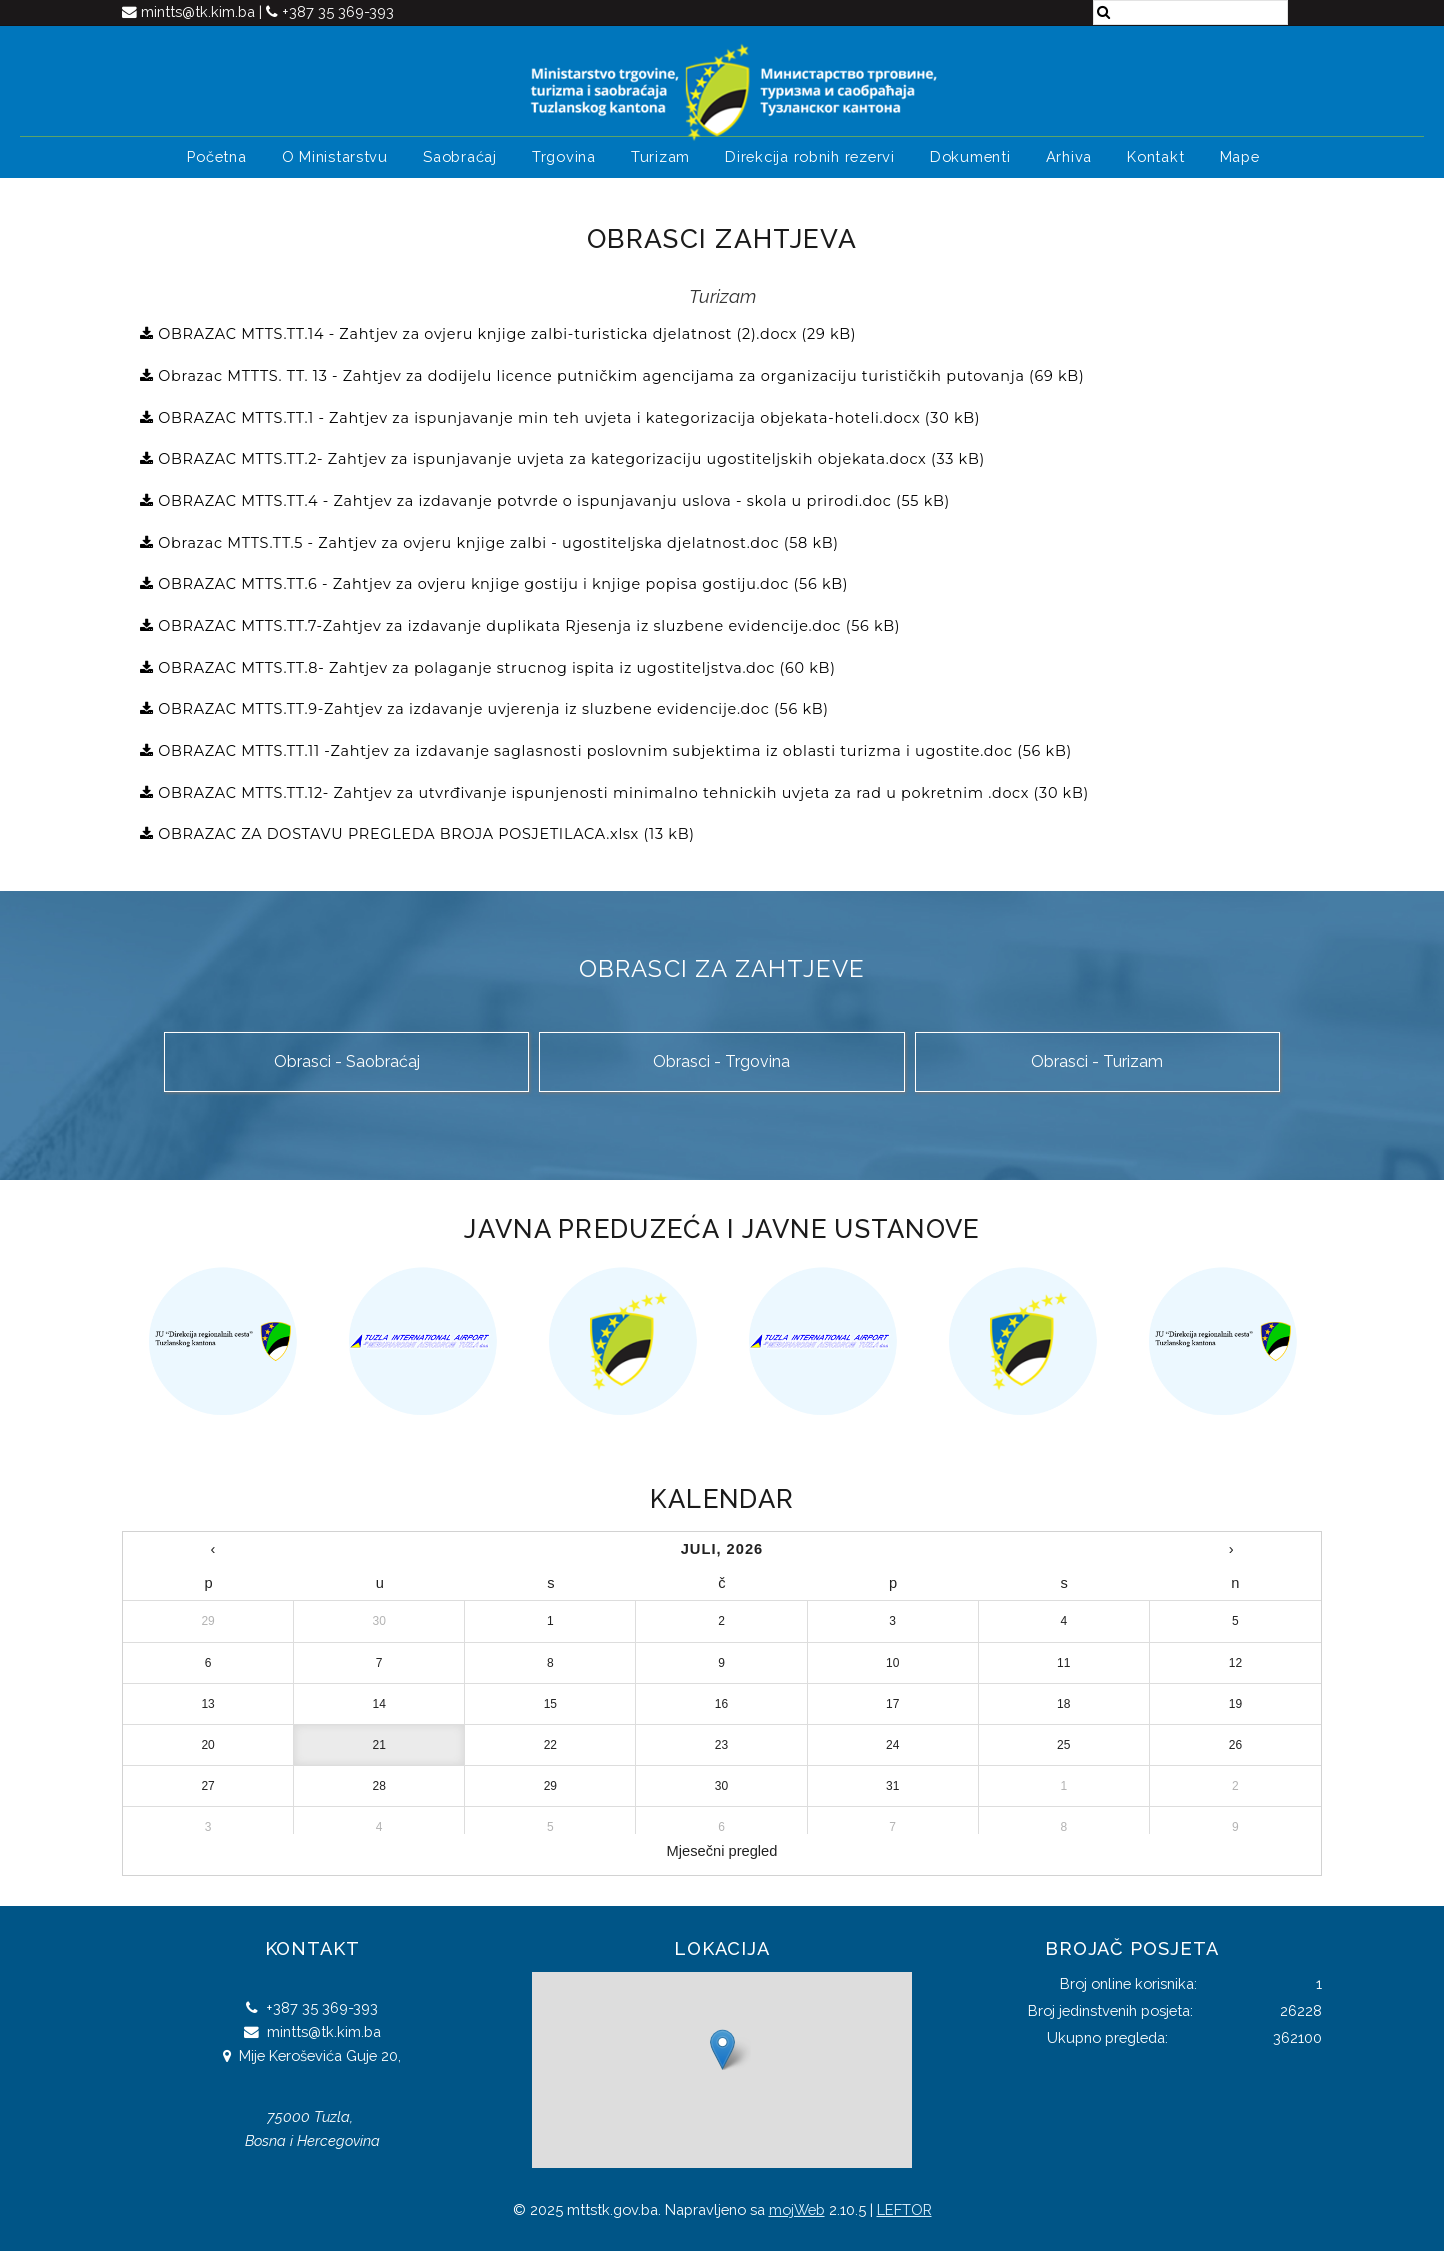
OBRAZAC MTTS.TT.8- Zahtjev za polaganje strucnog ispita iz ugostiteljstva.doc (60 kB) (495, 668)
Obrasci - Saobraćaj (347, 1061)
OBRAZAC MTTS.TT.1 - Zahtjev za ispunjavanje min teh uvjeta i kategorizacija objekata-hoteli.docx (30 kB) (567, 418)
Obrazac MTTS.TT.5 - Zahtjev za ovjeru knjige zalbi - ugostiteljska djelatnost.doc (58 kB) (496, 543)
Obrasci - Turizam (1097, 1061)
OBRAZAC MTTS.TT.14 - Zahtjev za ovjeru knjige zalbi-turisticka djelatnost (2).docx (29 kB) (505, 334)
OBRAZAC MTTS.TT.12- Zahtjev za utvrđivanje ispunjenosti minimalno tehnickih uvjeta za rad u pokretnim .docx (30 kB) (621, 793)
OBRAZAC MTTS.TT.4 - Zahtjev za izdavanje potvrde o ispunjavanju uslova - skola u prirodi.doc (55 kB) (552, 501)
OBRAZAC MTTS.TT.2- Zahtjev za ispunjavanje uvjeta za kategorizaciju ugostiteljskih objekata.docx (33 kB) (569, 459)
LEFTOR (904, 2209)
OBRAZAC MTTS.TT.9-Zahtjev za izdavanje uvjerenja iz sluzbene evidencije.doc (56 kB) (491, 709)
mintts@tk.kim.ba (200, 11)
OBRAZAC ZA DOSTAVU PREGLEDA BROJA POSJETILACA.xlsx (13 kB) (424, 834)
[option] (222, 1341)
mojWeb (797, 2209)
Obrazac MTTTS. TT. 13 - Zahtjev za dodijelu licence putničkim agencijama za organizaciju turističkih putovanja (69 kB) (619, 376)
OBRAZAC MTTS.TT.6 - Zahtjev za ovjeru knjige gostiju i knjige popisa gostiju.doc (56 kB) (501, 584)
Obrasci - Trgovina (721, 1061)
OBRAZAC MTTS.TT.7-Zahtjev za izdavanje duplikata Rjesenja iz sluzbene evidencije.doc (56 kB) (527, 626)
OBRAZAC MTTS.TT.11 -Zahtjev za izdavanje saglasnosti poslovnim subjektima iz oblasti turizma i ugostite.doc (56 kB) (613, 751)
